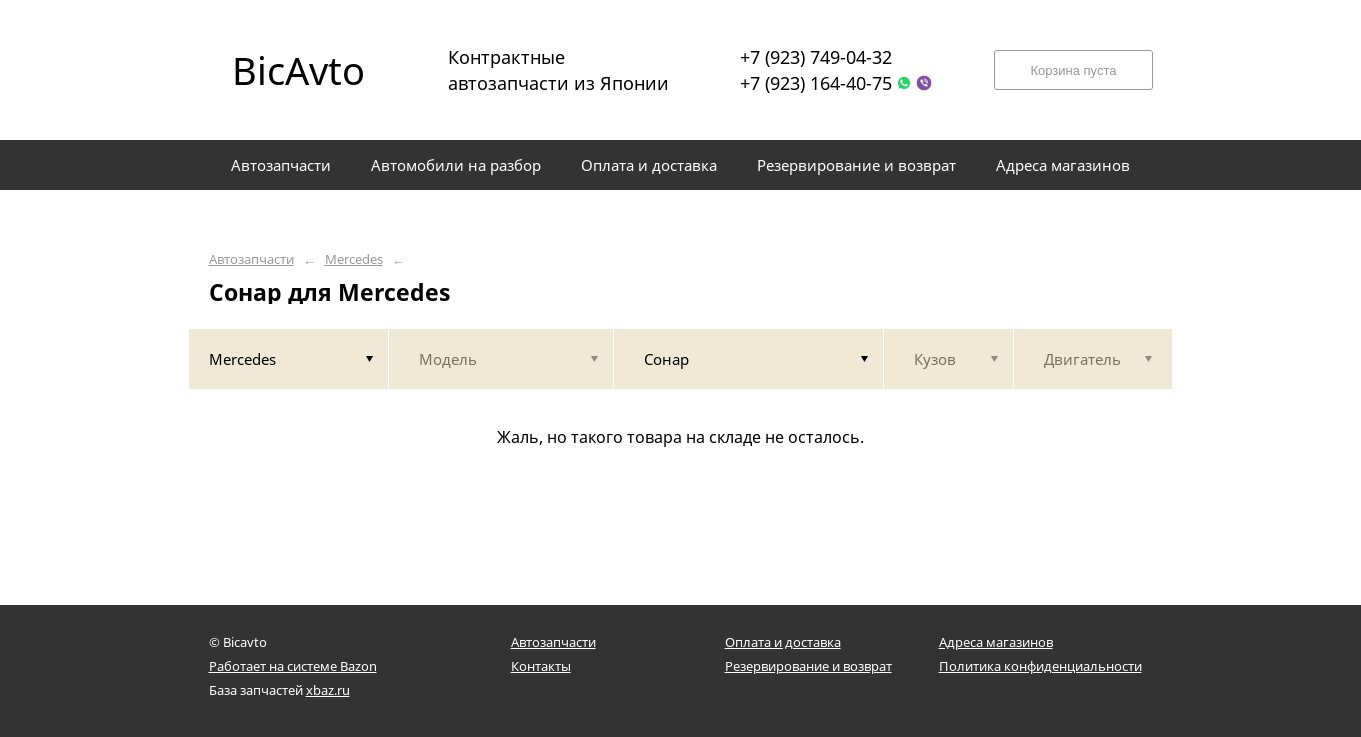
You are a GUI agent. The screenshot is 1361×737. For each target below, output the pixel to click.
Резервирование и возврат (808, 666)
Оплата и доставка (783, 642)
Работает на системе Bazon (293, 666)
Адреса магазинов (996, 642)
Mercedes (354, 259)
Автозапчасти (251, 259)
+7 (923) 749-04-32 (816, 57)
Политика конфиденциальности (1040, 666)
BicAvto (298, 70)
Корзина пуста (1073, 70)
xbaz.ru (328, 690)
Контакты (541, 666)
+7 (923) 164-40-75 (816, 83)
